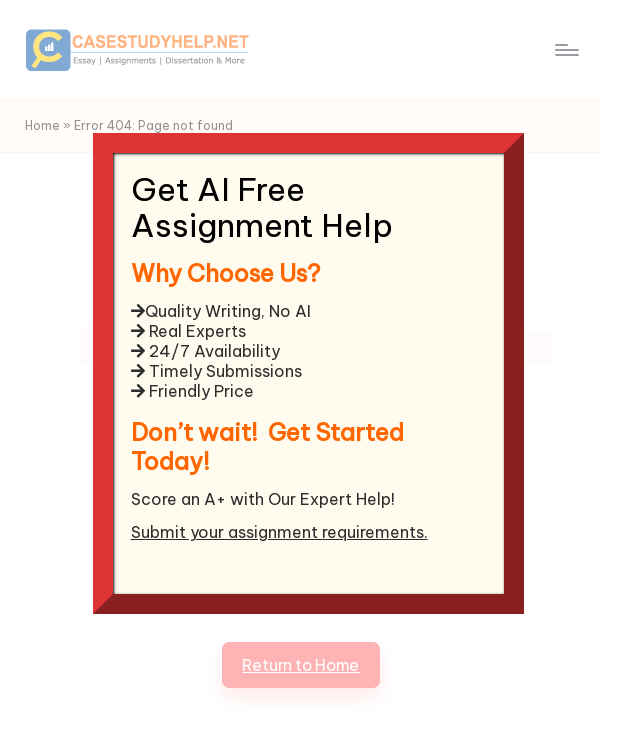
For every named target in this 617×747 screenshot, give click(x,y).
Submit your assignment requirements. (279, 532)
